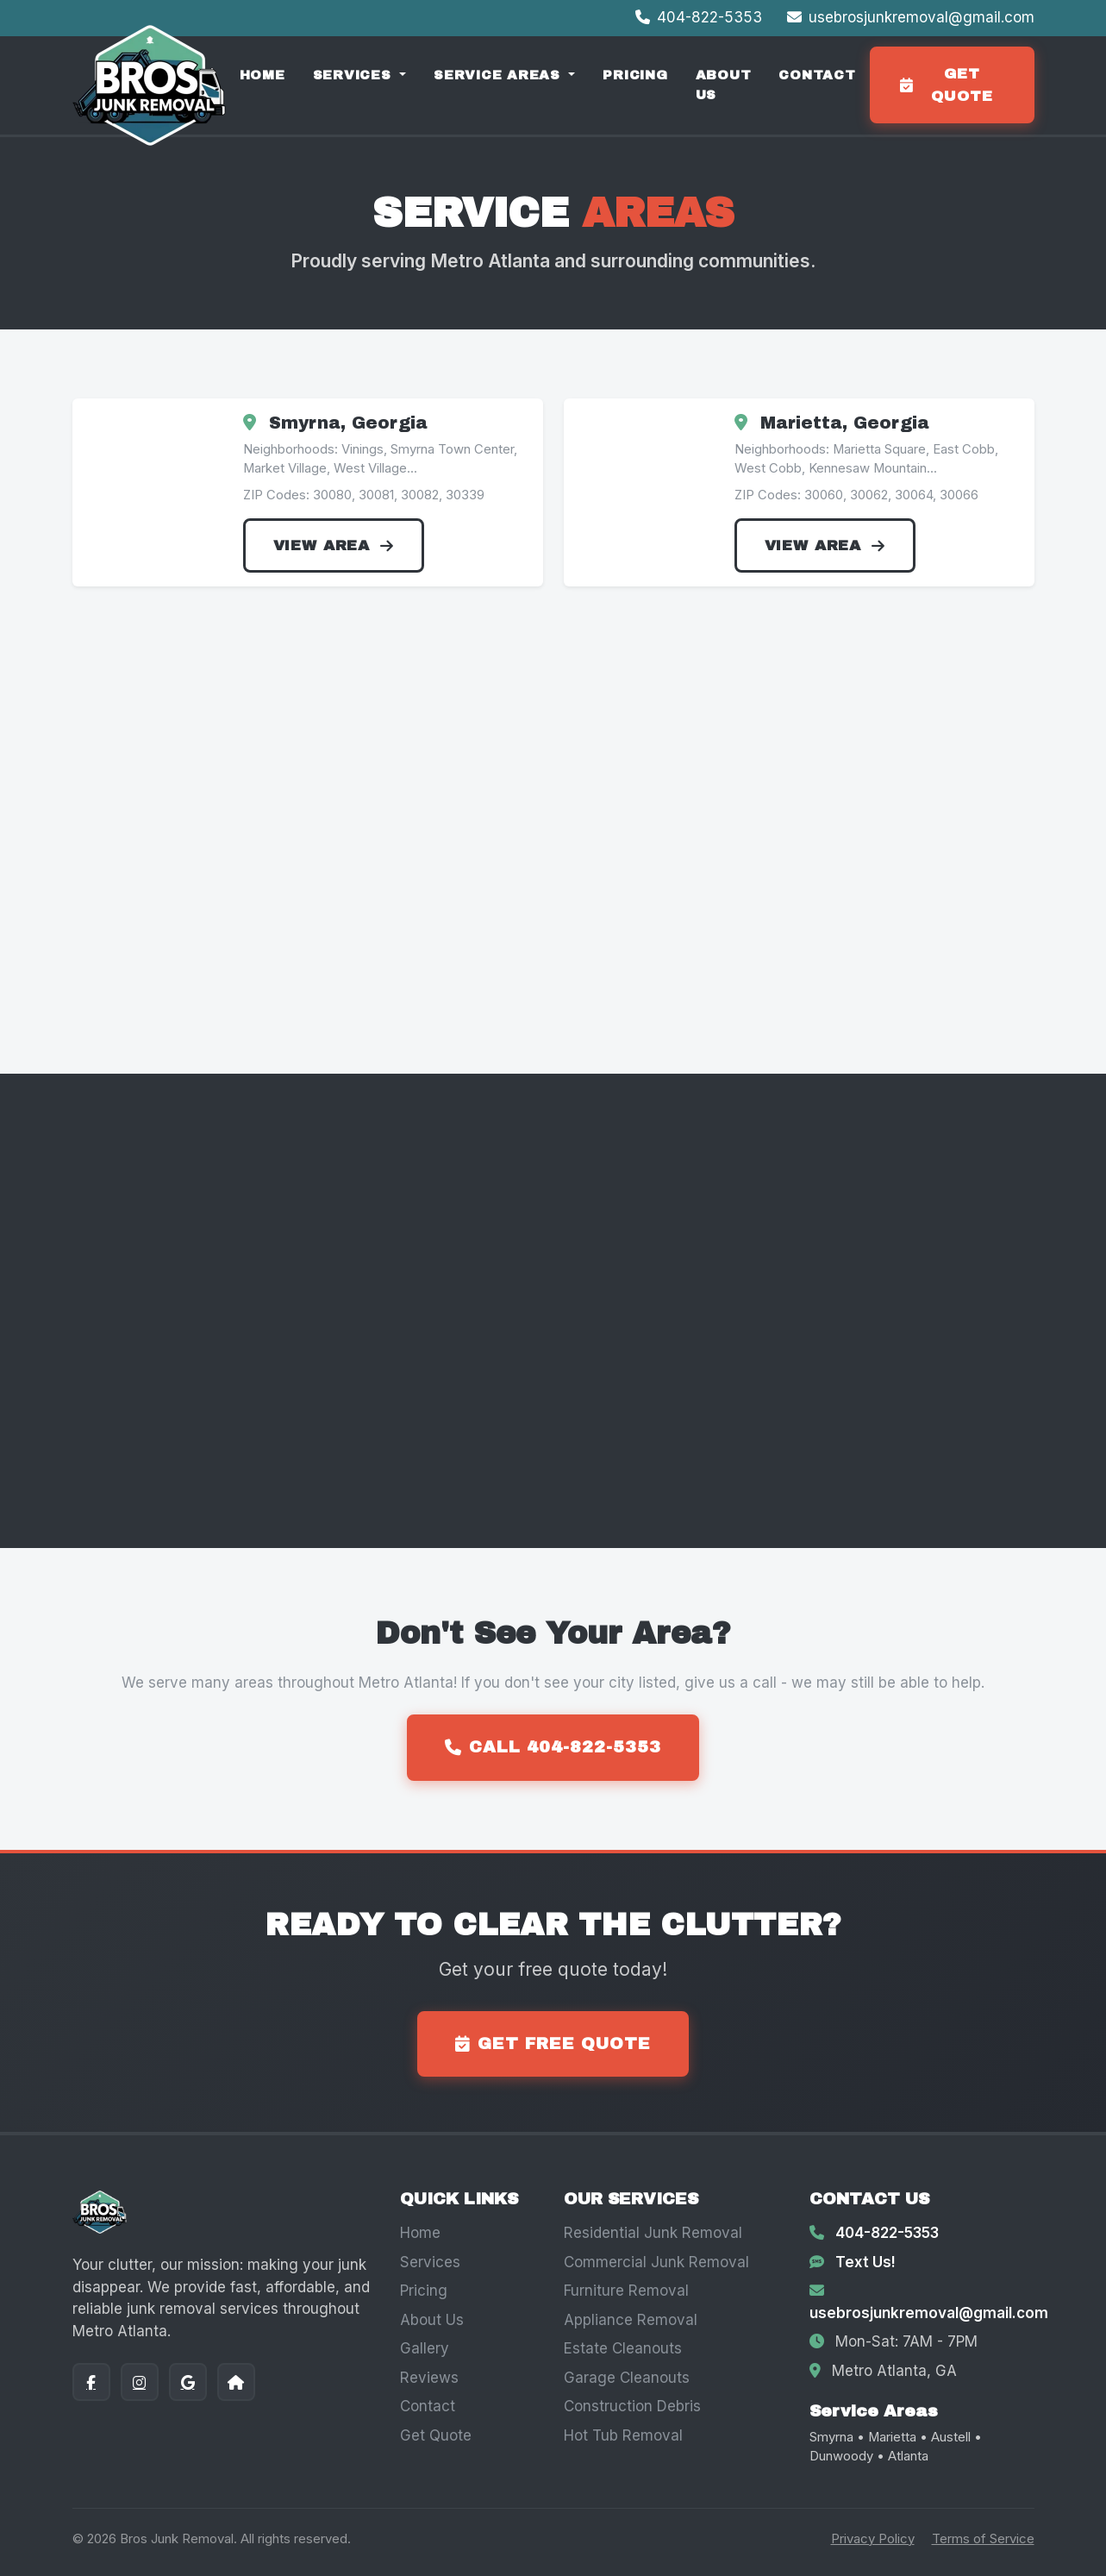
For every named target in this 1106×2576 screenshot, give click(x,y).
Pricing (635, 75)
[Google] (188, 2382)
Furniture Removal (626, 2290)
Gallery (424, 2348)
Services (430, 2262)
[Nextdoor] (236, 2382)
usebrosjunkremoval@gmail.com (910, 17)
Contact (816, 75)
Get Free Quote (552, 2043)
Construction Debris (632, 2406)
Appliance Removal (630, 2319)
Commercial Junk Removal (656, 2262)
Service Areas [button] (499, 75)
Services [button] (355, 75)
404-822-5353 (700, 17)
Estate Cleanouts (623, 2348)
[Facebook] (91, 2382)
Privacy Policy (873, 2538)
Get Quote (436, 2435)
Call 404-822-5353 (552, 1747)
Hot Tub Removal (623, 2435)
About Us (724, 85)
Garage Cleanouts (627, 2377)
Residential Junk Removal (653, 2232)
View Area (334, 545)
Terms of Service (983, 2538)
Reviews (429, 2377)
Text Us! (865, 2262)
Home (262, 75)
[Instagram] (140, 2382)
